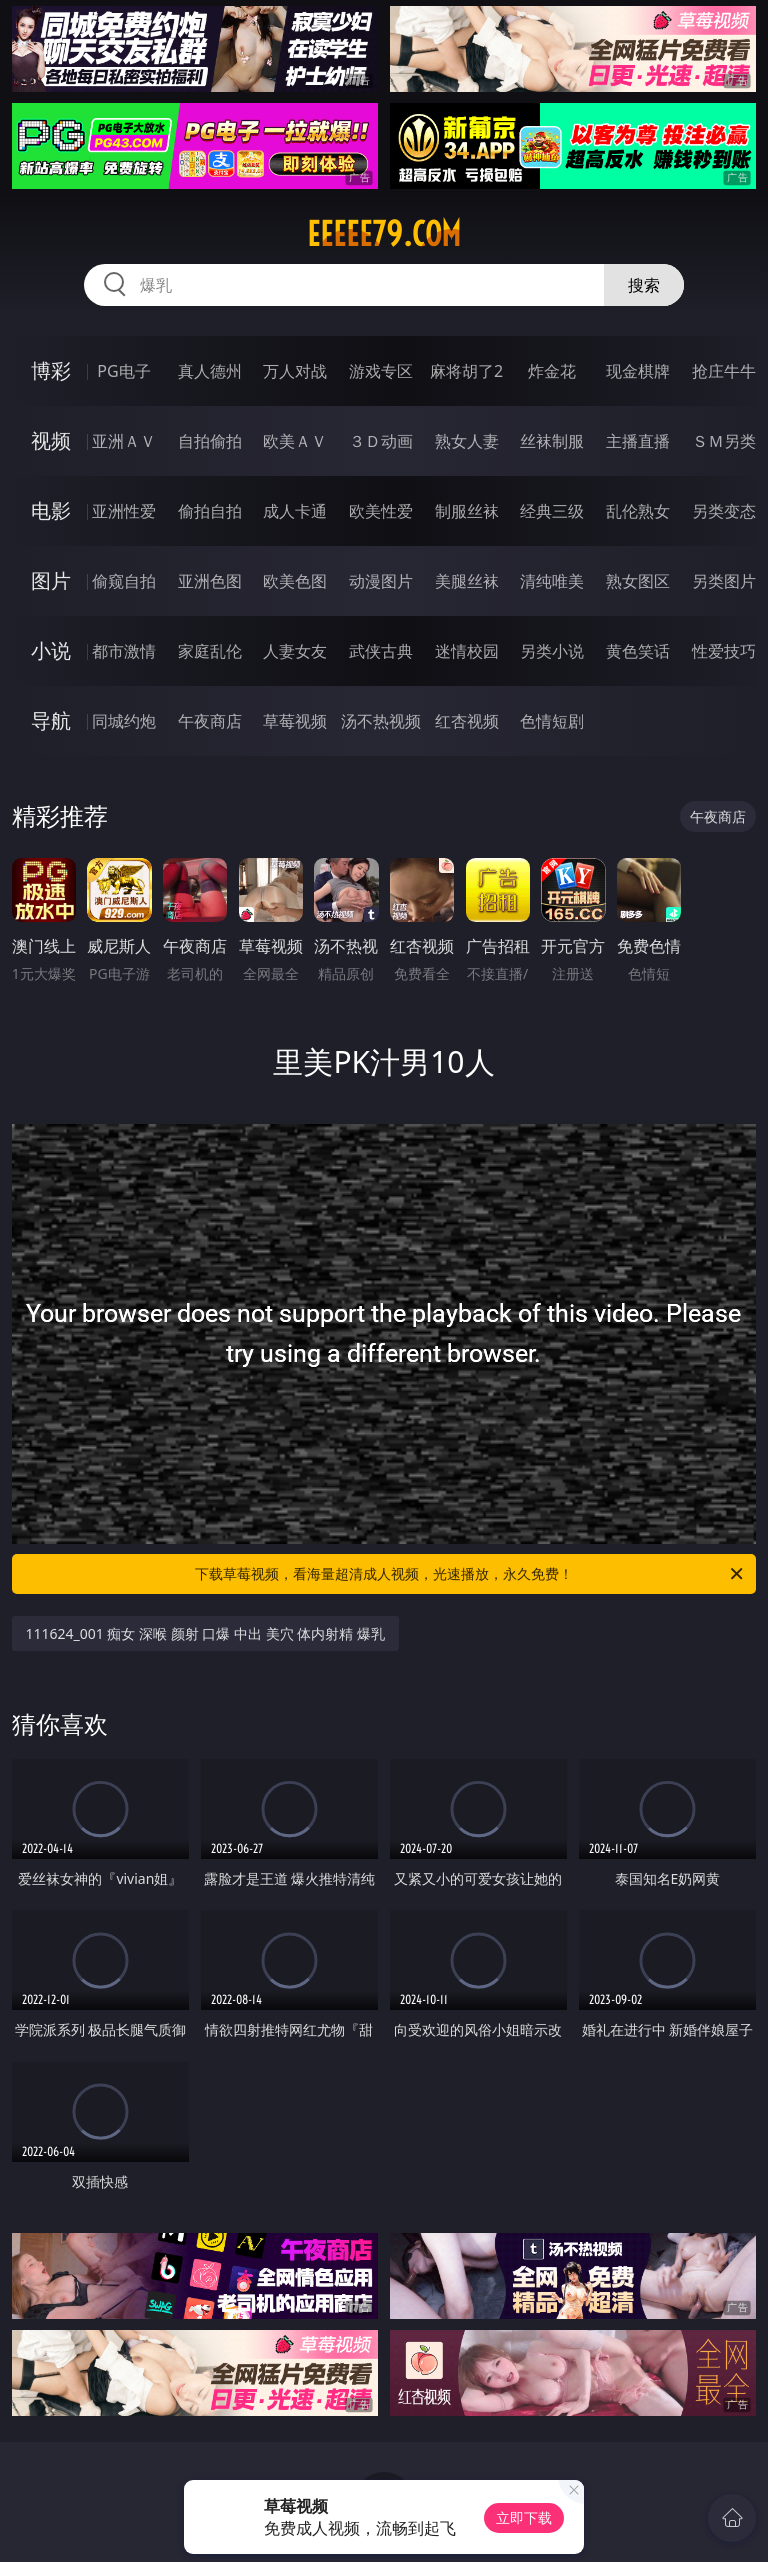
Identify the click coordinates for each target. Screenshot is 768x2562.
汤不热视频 (381, 721)
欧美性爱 (381, 511)
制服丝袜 (467, 511)
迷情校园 (467, 651)
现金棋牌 (638, 371)
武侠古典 (381, 651)
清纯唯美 (552, 581)
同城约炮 (124, 721)
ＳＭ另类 (724, 441)
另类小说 (552, 651)
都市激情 (124, 651)
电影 (51, 510)
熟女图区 (638, 581)
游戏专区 (381, 371)
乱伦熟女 (638, 511)
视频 (51, 440)
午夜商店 (210, 721)
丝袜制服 (552, 441)
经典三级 (552, 511)
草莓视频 (295, 721)
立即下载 (524, 2517)
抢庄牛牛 (724, 371)
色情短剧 (552, 721)
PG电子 (123, 371)
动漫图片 (381, 581)
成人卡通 (295, 511)
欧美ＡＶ (295, 441)
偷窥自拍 (124, 581)
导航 (51, 720)
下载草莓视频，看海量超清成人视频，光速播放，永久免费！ (470, 1574)
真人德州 (210, 371)
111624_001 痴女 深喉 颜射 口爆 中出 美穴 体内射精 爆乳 (205, 1633)
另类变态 (724, 511)
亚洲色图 (210, 581)
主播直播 (638, 441)
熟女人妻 (467, 441)
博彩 (51, 370)
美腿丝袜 (467, 581)
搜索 (644, 285)
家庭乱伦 (210, 651)
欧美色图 (295, 581)
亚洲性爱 (124, 511)
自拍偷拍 (210, 441)
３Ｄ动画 (381, 441)
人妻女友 (295, 651)
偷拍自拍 (210, 511)
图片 (51, 580)
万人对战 (295, 371)
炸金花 (552, 371)
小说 (51, 650)
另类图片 (724, 581)
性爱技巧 (724, 651)
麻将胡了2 (466, 371)
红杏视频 (467, 721)
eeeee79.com (384, 234)
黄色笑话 (638, 651)
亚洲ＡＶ (124, 441)
